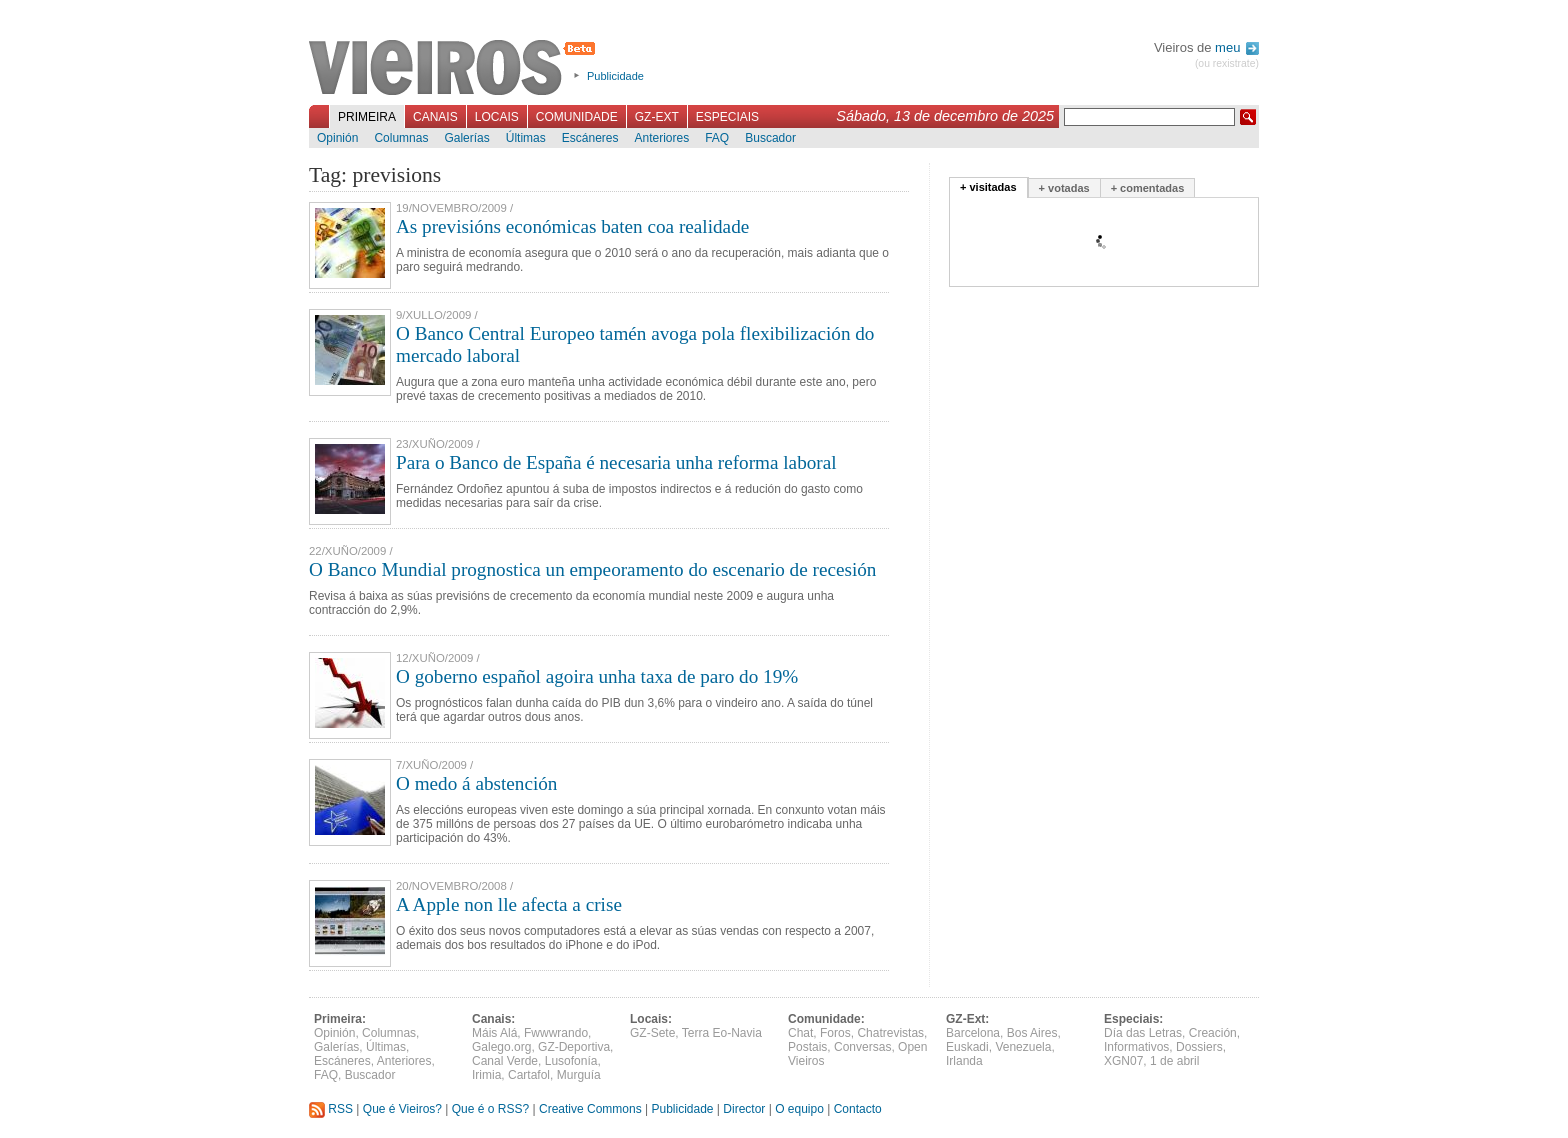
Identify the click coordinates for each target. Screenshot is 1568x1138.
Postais (807, 1047)
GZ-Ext (657, 117)
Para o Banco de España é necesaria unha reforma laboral (616, 462)
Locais (497, 117)
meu (1237, 47)
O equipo (799, 1109)
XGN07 (1123, 1061)
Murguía (579, 1075)
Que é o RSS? (490, 1109)
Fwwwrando (556, 1033)
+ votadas (1064, 188)
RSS (331, 1109)
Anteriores (661, 138)
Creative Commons (590, 1109)
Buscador (770, 138)
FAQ (717, 138)
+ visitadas (988, 187)
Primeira (367, 117)
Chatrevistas (890, 1033)
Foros (835, 1033)
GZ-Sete (652, 1033)
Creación (1213, 1033)
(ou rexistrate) (1227, 63)
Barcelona (973, 1033)
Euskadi (967, 1047)
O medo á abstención (476, 783)
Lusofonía (571, 1061)
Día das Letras (1143, 1033)
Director (744, 1109)
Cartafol (529, 1075)
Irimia (486, 1075)
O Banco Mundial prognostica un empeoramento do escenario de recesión (592, 569)
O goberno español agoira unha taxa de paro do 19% (597, 676)
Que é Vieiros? (402, 1109)
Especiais (727, 117)
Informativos (1136, 1047)
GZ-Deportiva (574, 1047)
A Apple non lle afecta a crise (509, 904)
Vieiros (455, 69)
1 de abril (1174, 1061)
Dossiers (1199, 1047)
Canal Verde (505, 1061)
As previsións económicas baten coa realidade (572, 226)
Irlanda (964, 1061)
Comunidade (577, 117)
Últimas (526, 138)
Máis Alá (494, 1033)
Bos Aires (1032, 1033)
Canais (435, 117)
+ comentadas (1148, 188)
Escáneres (590, 138)
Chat (800, 1033)
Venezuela (1023, 1047)
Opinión (337, 138)
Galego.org (501, 1047)
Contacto (858, 1109)
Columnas (401, 138)
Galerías (466, 138)
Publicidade (615, 76)
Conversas (862, 1047)
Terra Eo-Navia (722, 1033)
